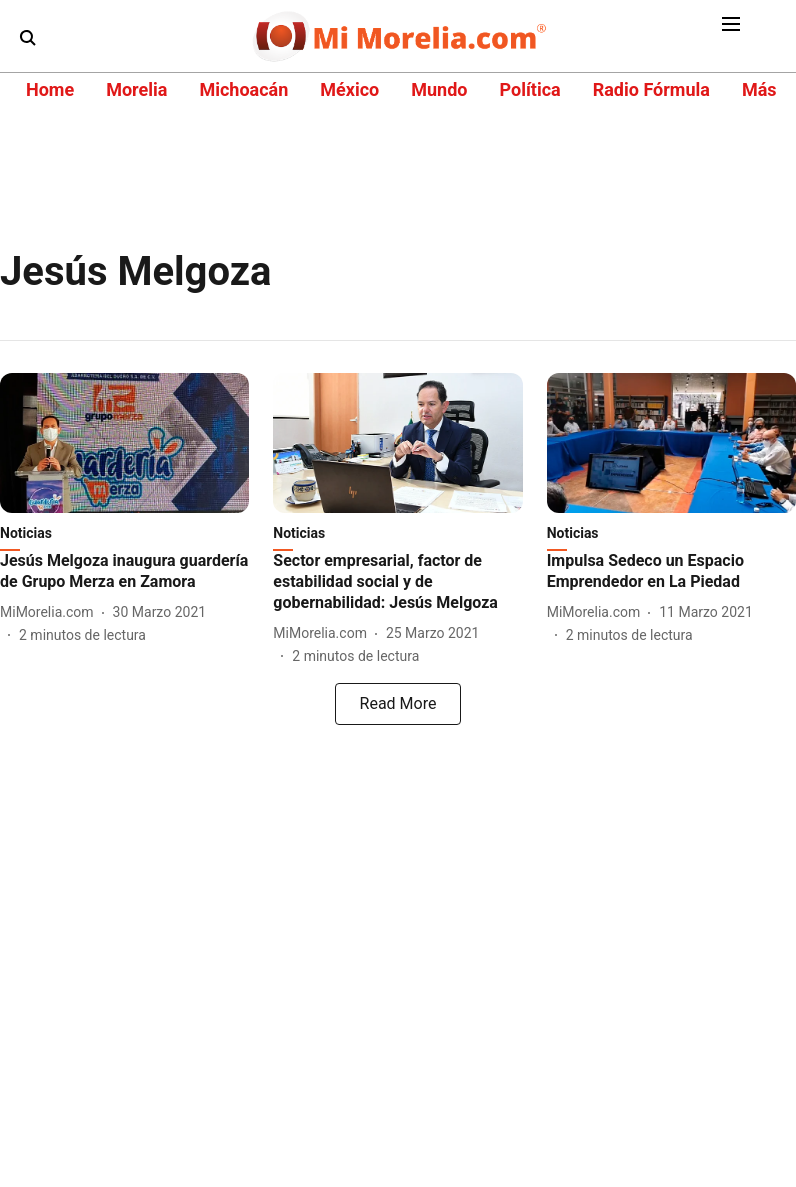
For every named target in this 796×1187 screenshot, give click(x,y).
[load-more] (398, 704)
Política (529, 89)
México (349, 89)
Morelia (136, 89)
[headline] (124, 572)
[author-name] (51, 612)
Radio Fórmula (651, 89)
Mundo (439, 89)
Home (50, 89)
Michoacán (243, 89)
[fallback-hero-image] (124, 443)
